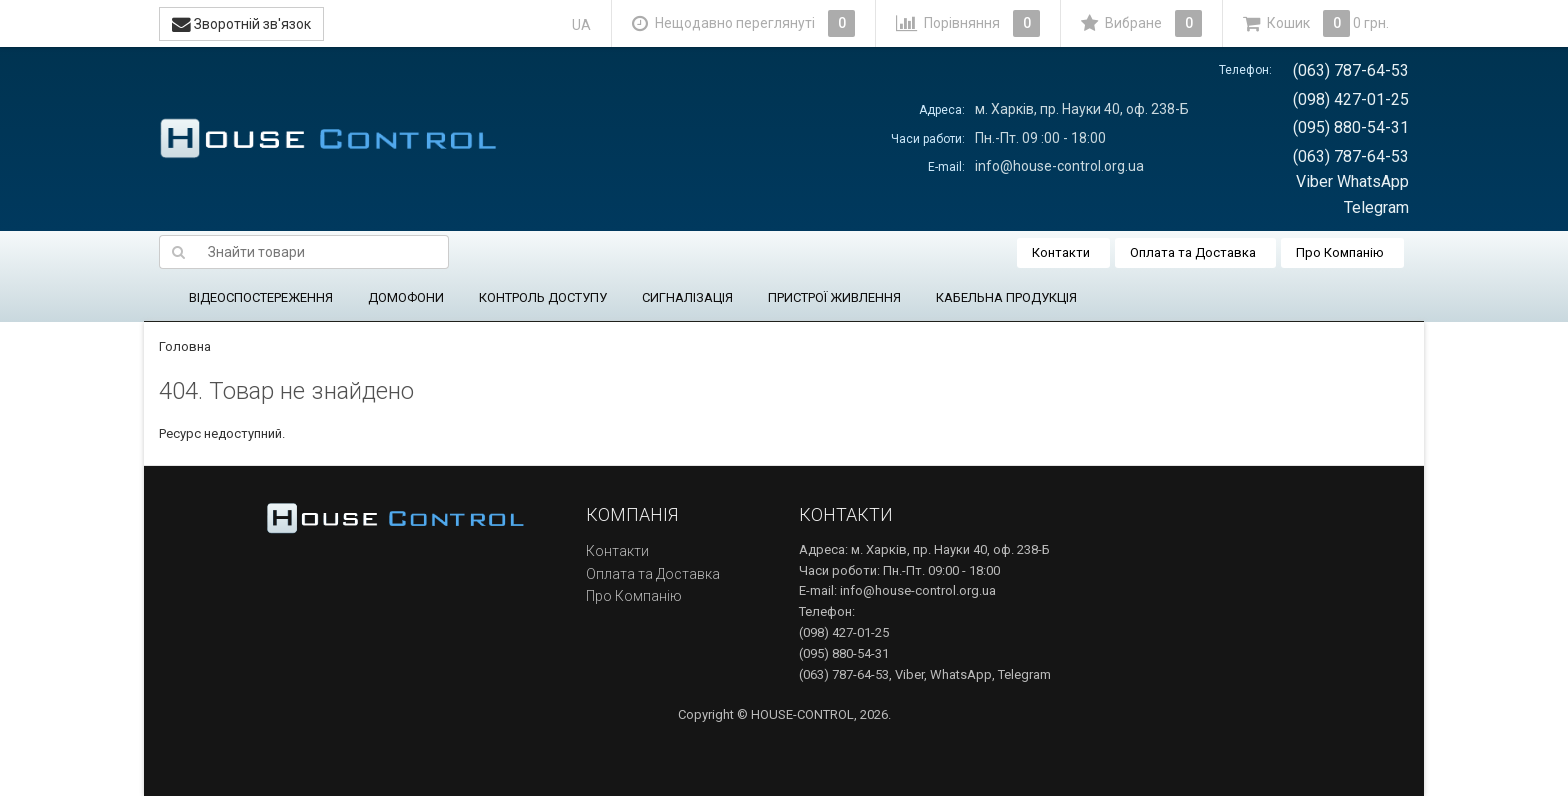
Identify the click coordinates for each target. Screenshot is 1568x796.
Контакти (1061, 252)
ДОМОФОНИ (406, 297)
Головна (185, 346)
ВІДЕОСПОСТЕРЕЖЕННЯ (261, 297)
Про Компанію (1340, 252)
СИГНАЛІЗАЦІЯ (687, 297)
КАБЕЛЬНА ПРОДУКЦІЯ (1006, 297)
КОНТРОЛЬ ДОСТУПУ (543, 297)
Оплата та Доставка (1193, 252)
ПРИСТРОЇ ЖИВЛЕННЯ (834, 297)
